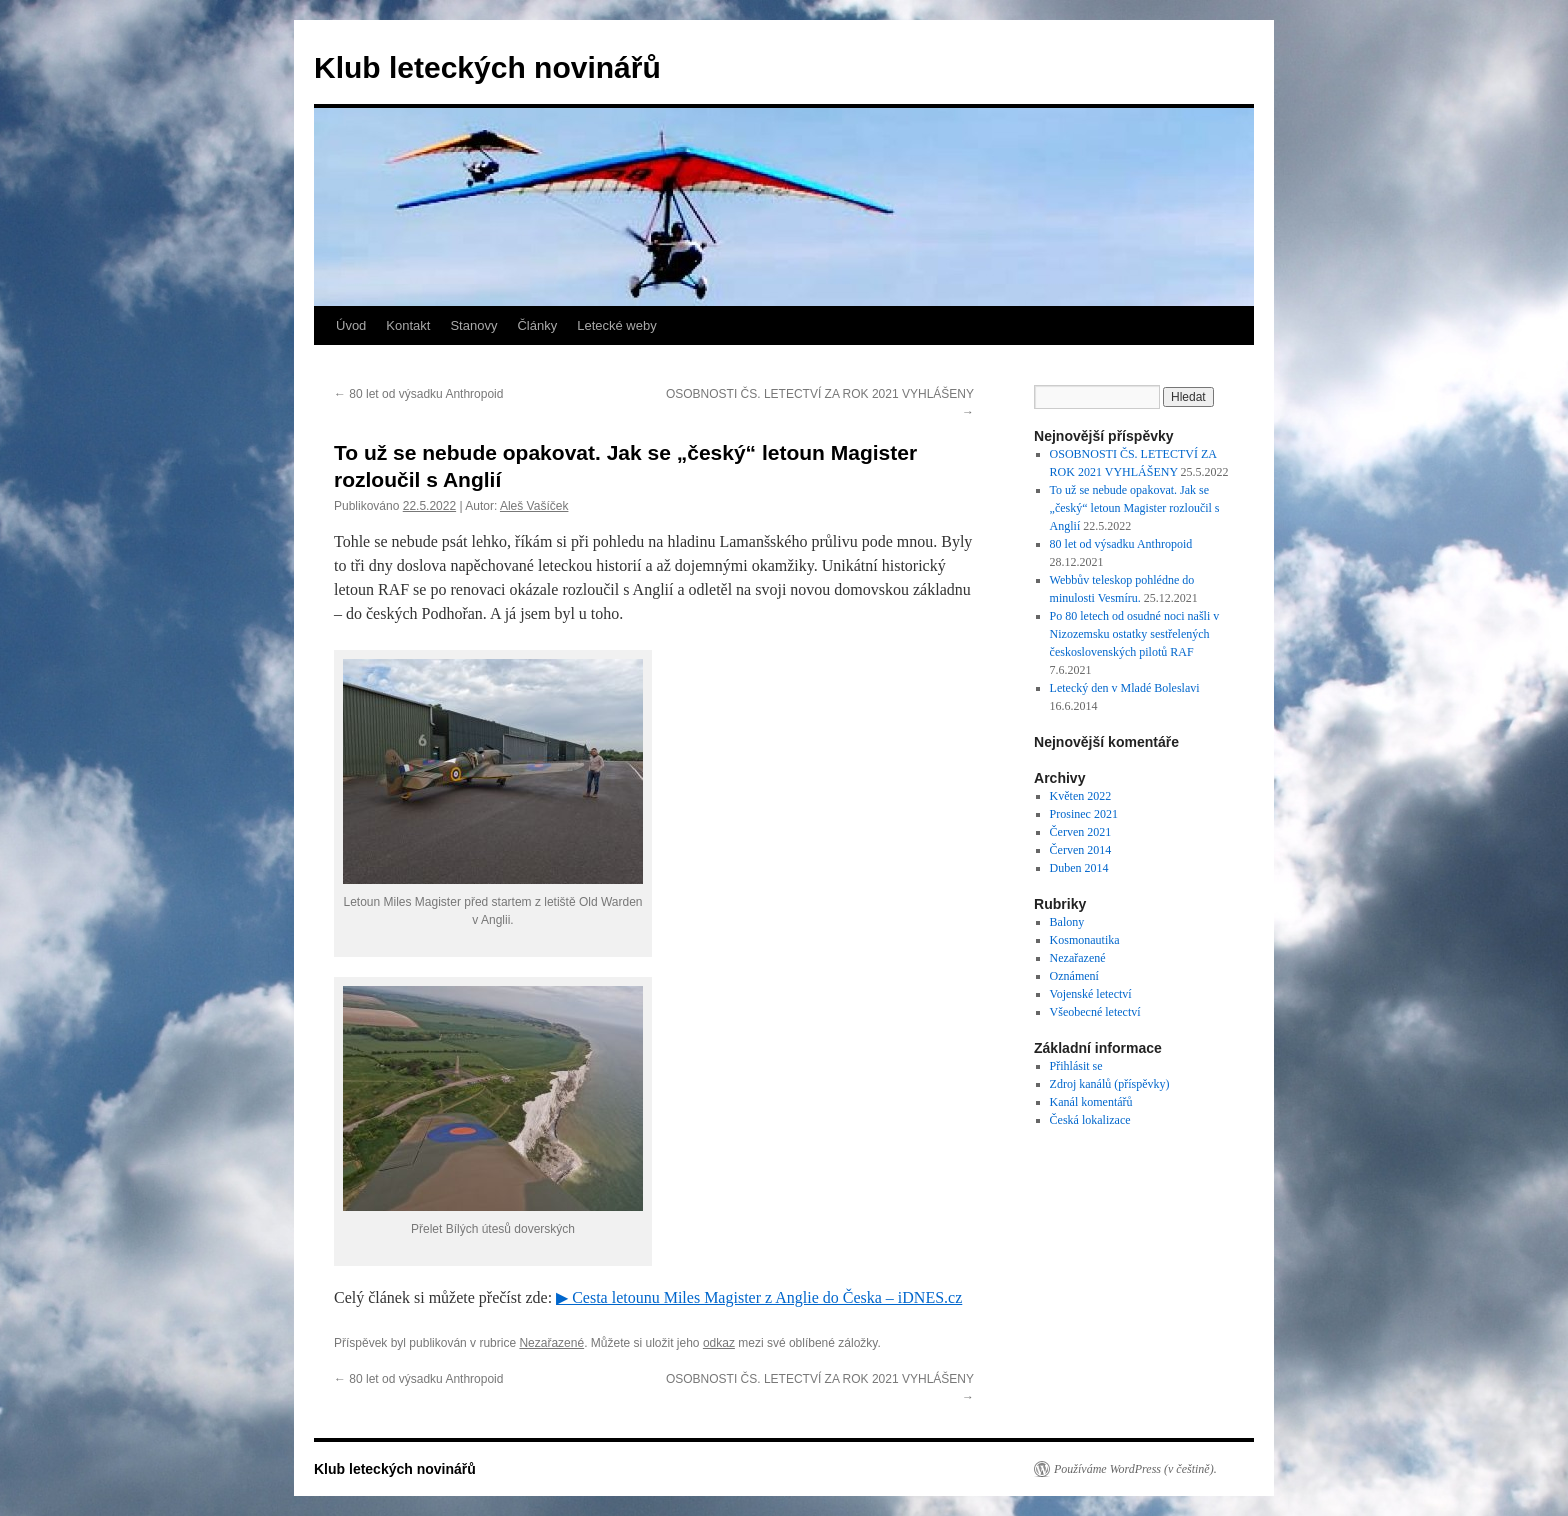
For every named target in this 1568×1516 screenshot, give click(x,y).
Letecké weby (617, 325)
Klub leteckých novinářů (487, 67)
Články (537, 325)
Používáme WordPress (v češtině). (1135, 1469)
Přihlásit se (1076, 1066)
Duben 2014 (1079, 868)
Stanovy (473, 325)
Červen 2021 (1081, 832)
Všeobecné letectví (1095, 1012)
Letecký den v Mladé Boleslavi (1125, 688)
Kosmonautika (1085, 940)
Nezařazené (551, 1343)
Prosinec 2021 (1084, 814)
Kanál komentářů (1091, 1102)
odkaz (719, 1343)
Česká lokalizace (1090, 1120)
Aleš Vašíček (534, 506)
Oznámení (1074, 976)
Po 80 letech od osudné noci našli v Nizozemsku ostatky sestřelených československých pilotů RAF (1135, 634)
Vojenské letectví (1091, 994)
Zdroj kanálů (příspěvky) (1110, 1084)
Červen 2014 (1081, 850)
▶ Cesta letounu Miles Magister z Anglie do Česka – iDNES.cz (759, 1297)
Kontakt (408, 325)
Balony (1067, 922)
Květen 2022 (1081, 796)
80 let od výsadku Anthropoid (418, 394)
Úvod (351, 325)
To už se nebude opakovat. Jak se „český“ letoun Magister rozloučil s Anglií (1135, 508)
